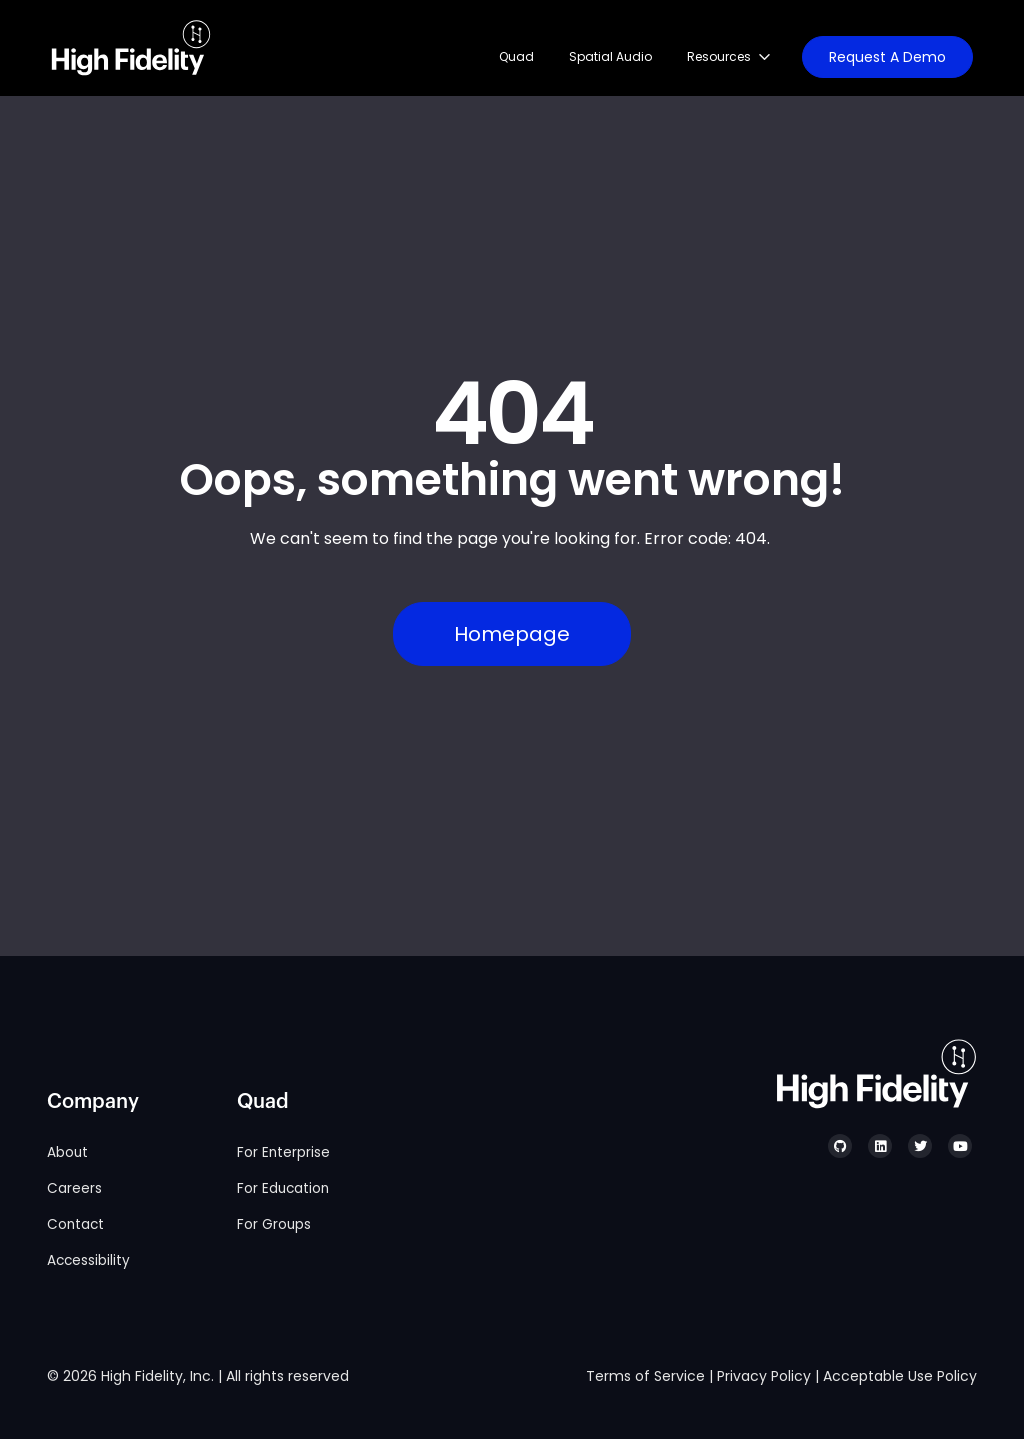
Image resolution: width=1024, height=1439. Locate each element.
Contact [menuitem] (75, 1224)
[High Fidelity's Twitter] (920, 1146)
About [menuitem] (67, 1152)
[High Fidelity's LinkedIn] (880, 1146)
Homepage (512, 634)
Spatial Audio (610, 56)
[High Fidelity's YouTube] (960, 1146)
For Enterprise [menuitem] (283, 1152)
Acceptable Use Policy (900, 1376)
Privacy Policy (764, 1376)
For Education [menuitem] (283, 1188)
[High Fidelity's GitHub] (840, 1146)
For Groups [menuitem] (274, 1224)
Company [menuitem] (93, 1102)
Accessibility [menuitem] (88, 1260)
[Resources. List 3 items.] (736, 57)
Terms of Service (645, 1376)
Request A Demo (887, 57)
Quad (516, 56)
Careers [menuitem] (74, 1188)
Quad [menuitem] (263, 1102)
